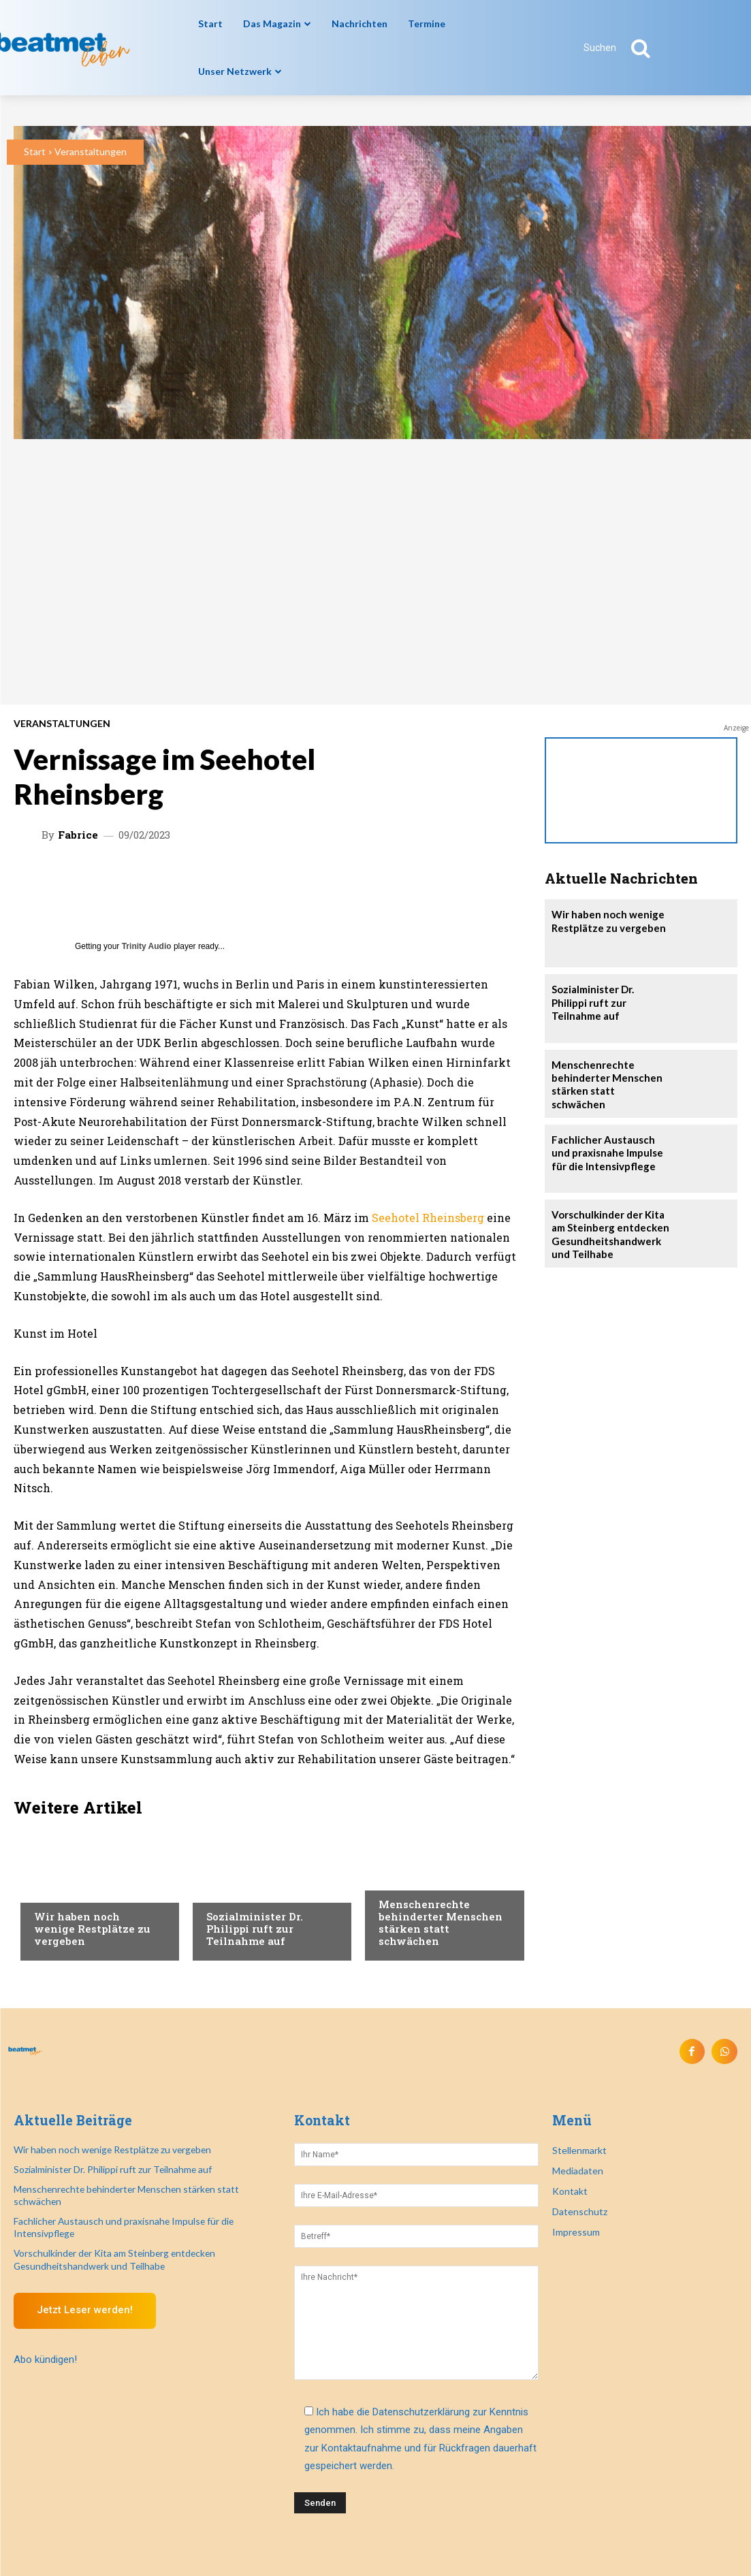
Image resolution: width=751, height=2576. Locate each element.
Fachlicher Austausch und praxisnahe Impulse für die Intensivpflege (610, 1150)
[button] (624, 47)
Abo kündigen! (45, 2332)
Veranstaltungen (90, 151)
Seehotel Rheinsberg (428, 1217)
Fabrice (78, 835)
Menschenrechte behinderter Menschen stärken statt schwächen (440, 1922)
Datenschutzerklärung (421, 2410)
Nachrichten (237, 1890)
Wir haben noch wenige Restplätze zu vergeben (92, 1929)
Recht (48, 1890)
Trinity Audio (147, 946)
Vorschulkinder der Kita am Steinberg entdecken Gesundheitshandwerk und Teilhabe (607, 1231)
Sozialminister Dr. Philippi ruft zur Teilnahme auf (254, 1929)
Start (35, 151)
